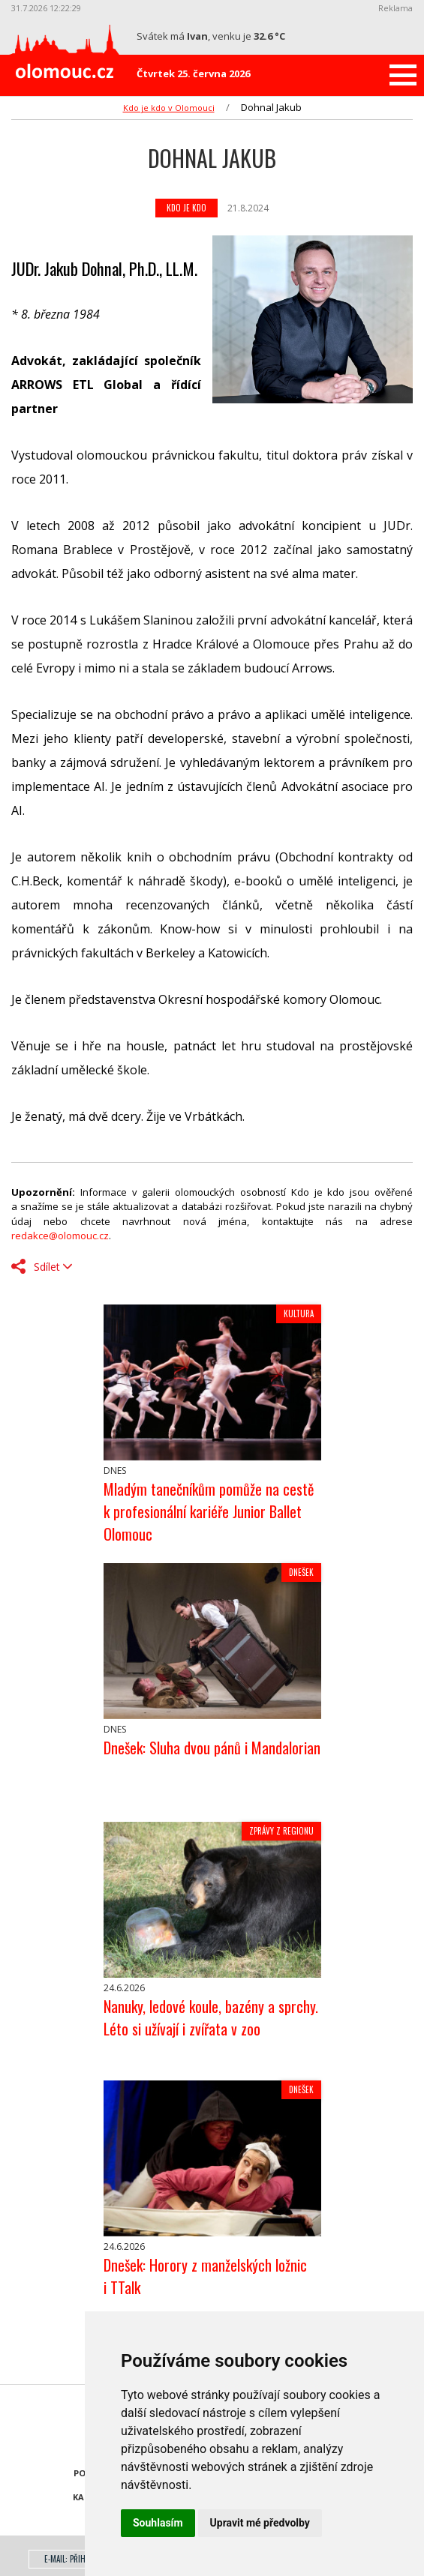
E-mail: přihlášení (75, 2559)
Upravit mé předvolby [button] (260, 2523)
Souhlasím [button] (158, 2523)
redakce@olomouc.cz (60, 1235)
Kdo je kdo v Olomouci (169, 107)
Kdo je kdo (186, 208)
